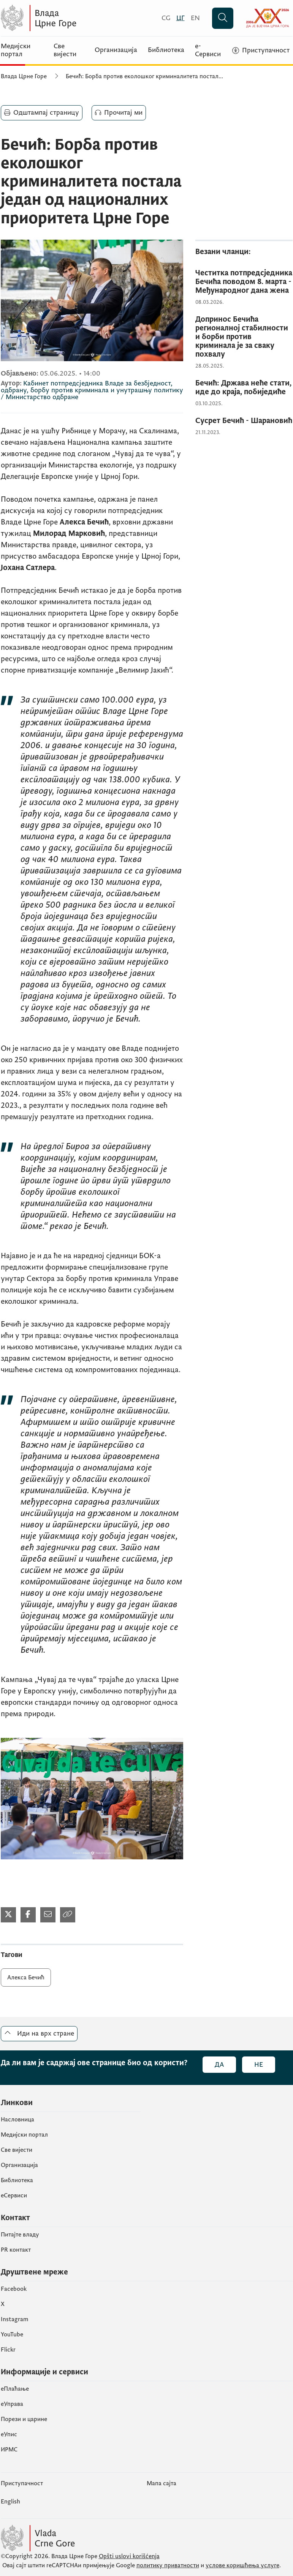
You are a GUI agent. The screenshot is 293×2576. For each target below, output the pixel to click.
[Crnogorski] (166, 18)
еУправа (12, 2404)
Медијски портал (15, 50)
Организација (116, 50)
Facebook (14, 2289)
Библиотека (166, 50)
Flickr (8, 2349)
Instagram (15, 2319)
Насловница (17, 2119)
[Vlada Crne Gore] (75, 18)
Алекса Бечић (25, 1977)
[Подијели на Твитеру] (8, 1914)
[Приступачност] (261, 50)
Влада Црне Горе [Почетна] (24, 76)
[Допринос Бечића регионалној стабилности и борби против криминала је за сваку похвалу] (244, 337)
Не (258, 2065)
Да (219, 2065)
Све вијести (65, 50)
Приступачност (22, 2483)
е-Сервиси (208, 50)
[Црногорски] (180, 18)
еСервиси (14, 2195)
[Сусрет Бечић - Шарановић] (244, 421)
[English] (195, 18)
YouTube (12, 2334)
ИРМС (9, 2449)
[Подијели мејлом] (47, 1914)
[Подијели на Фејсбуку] (28, 1914)
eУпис (9, 2434)
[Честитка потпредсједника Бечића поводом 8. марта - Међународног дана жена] (244, 282)
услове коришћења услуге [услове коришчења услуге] (242, 2565)
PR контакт (16, 2250)
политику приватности (167, 2565)
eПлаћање (15, 2389)
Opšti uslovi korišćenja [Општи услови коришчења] (129, 2556)
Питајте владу (20, 2234)
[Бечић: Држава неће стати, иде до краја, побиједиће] (244, 387)
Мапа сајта (161, 2483)
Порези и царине (24, 2419)
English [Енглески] (10, 2501)
